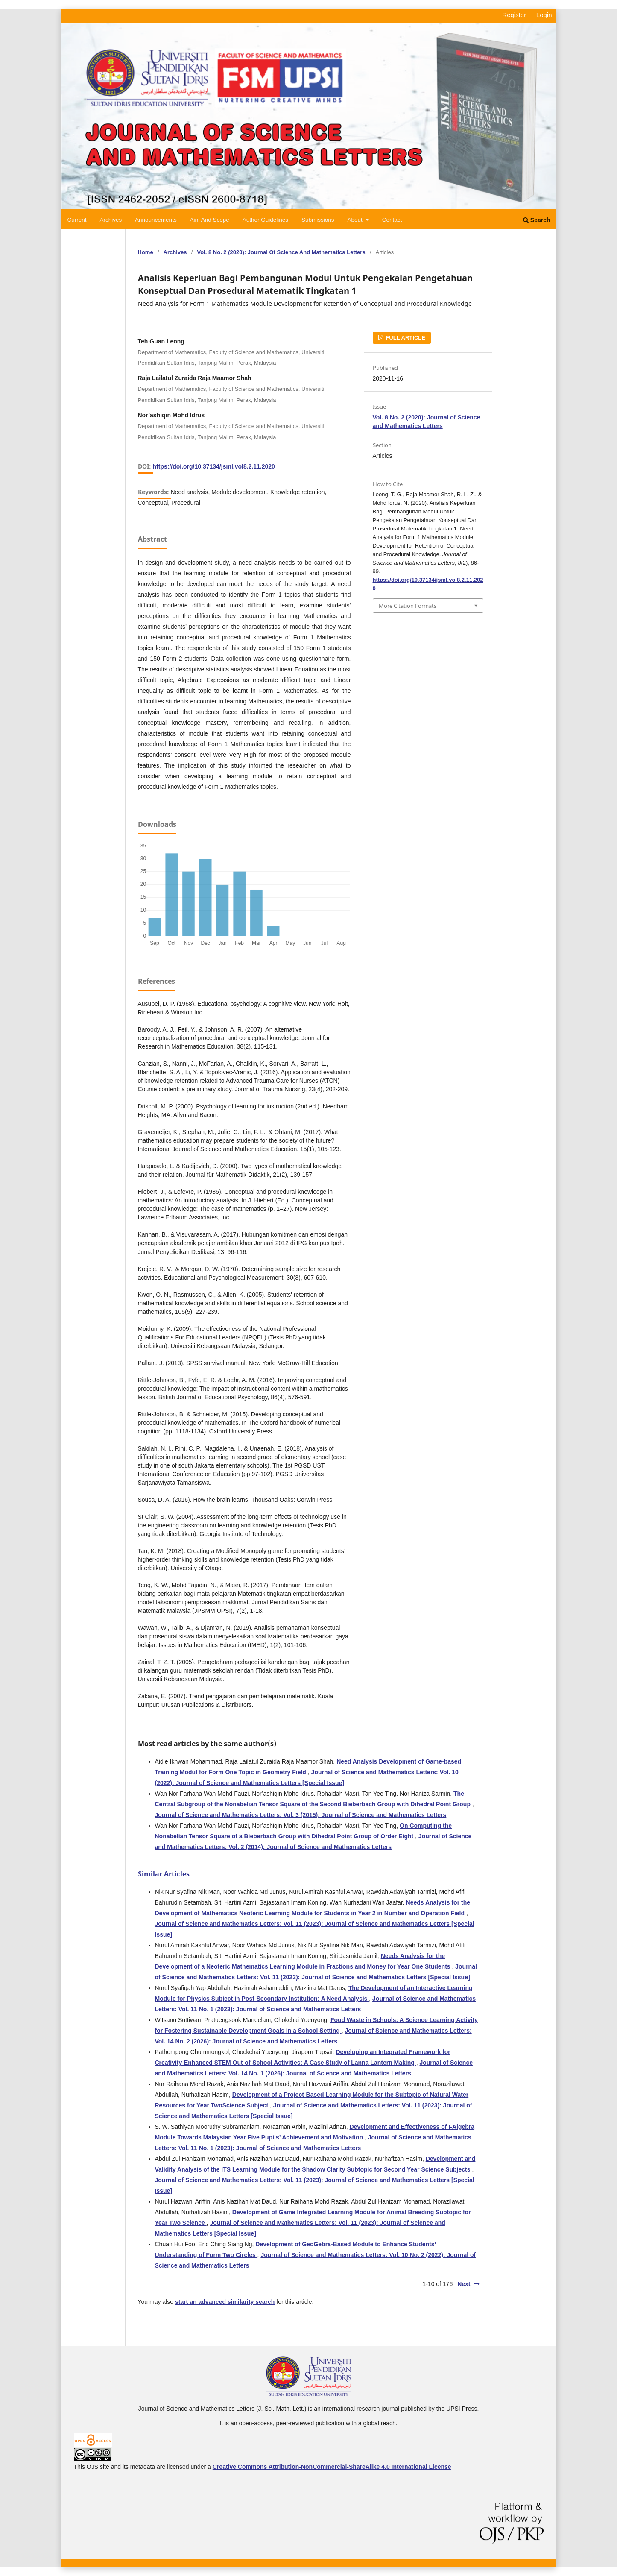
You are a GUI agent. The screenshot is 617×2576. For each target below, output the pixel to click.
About (355, 220)
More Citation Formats (407, 606)
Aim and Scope (209, 220)
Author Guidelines (265, 220)
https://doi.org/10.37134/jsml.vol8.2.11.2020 (214, 466)
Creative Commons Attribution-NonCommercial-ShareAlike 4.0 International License (332, 2466)
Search (536, 220)
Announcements (156, 220)
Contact (392, 220)
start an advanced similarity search (225, 2301)
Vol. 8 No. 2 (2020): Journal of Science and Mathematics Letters (281, 252)
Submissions (317, 220)
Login (544, 14)
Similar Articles (164, 1874)
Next (463, 2283)
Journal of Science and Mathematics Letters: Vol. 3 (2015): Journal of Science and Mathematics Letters (301, 1814)
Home (145, 252)
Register (514, 14)
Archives (110, 220)
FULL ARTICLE (404, 337)
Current (77, 220)
